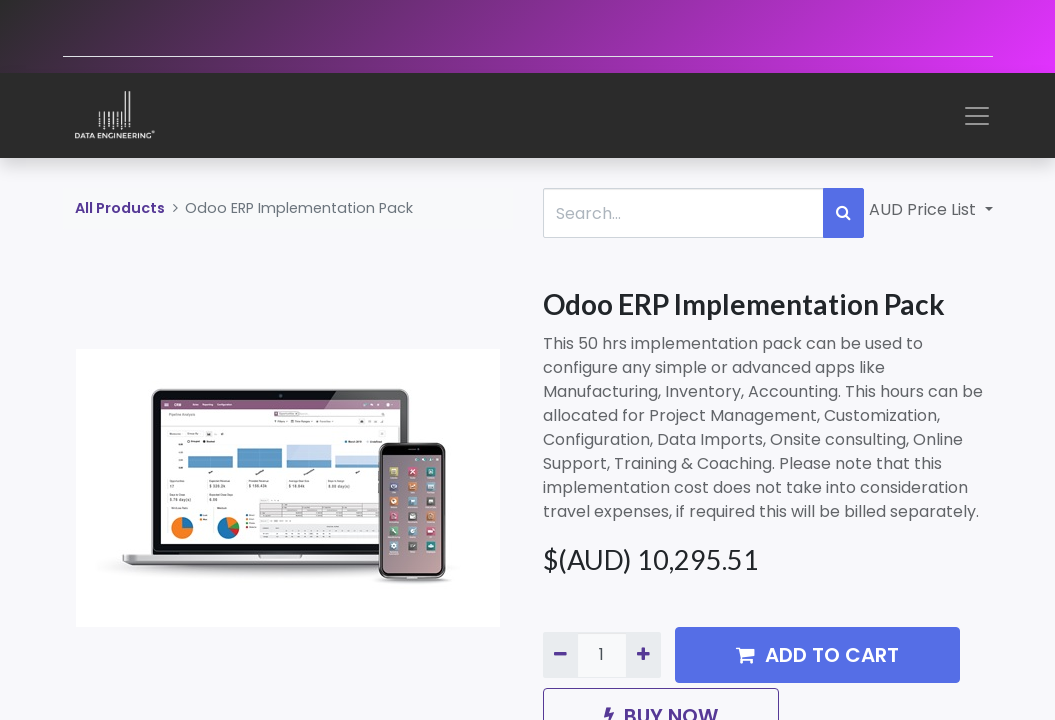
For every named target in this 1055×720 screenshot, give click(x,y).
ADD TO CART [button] (817, 655)
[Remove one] (560, 655)
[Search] (843, 213)
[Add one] (643, 655)
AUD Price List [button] (924, 209)
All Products (120, 208)
